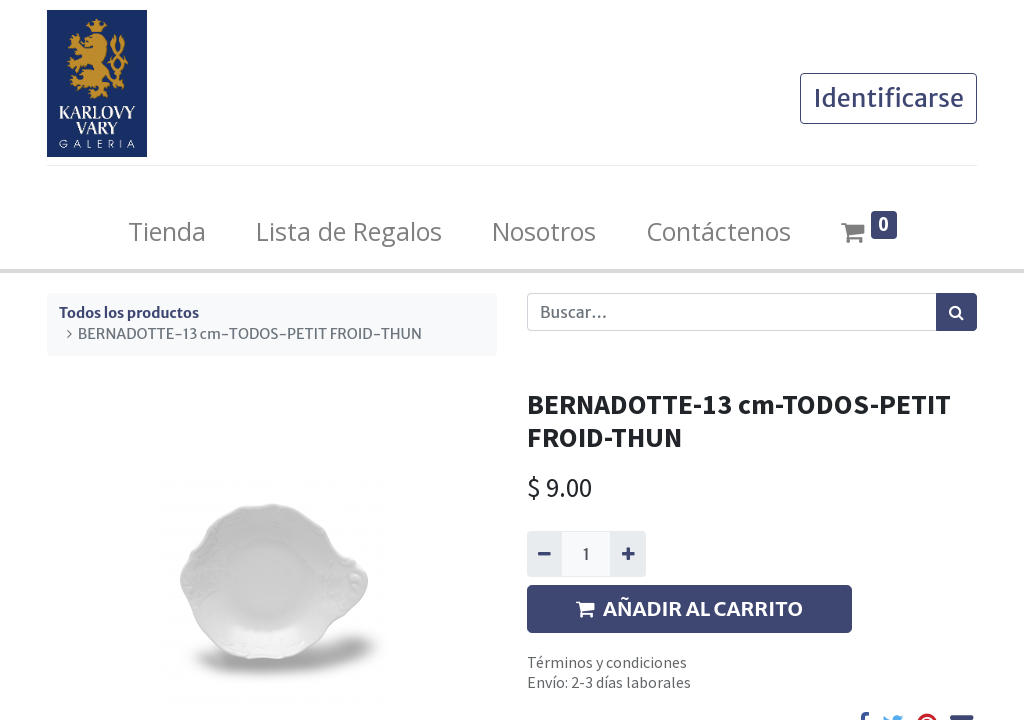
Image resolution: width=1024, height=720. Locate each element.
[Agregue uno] (627, 554)
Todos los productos (129, 313)
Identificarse (888, 98)
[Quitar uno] (544, 554)
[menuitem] (167, 232)
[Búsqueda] (956, 312)
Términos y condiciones (607, 662)
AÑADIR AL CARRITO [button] (689, 608)
